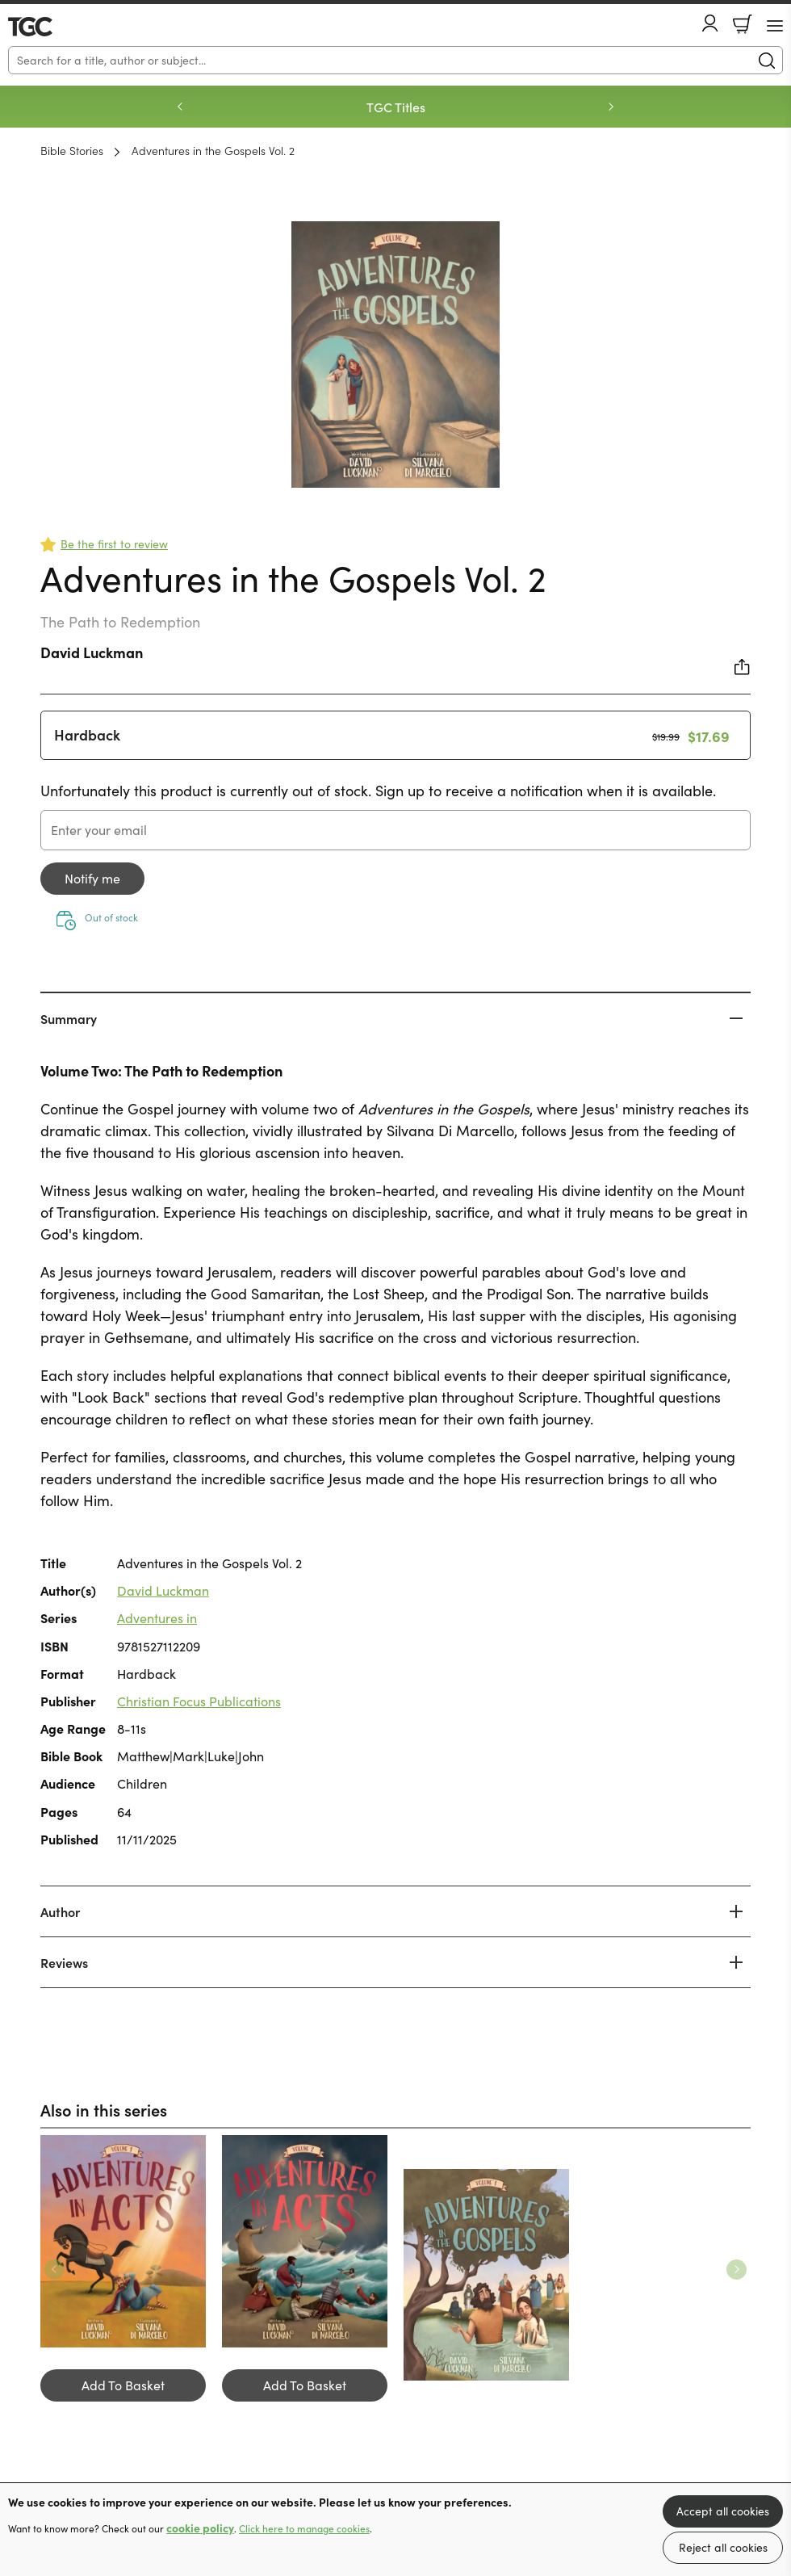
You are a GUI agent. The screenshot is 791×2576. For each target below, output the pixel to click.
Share (742, 667)
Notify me (92, 878)
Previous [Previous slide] (180, 107)
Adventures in (157, 1617)
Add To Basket (123, 2385)
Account (710, 23)
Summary (68, 1018)
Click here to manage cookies (304, 2528)
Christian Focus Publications (199, 1701)
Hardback (87, 734)
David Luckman (91, 652)
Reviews (64, 1962)
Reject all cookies (723, 2547)
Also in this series (103, 2109)
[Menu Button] (775, 25)
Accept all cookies (722, 2511)
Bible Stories (71, 150)
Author (60, 1911)
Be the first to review (114, 544)
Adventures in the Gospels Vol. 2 (213, 150)
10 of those (54, 26)
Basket (742, 24)
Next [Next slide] (611, 107)
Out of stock (111, 917)
